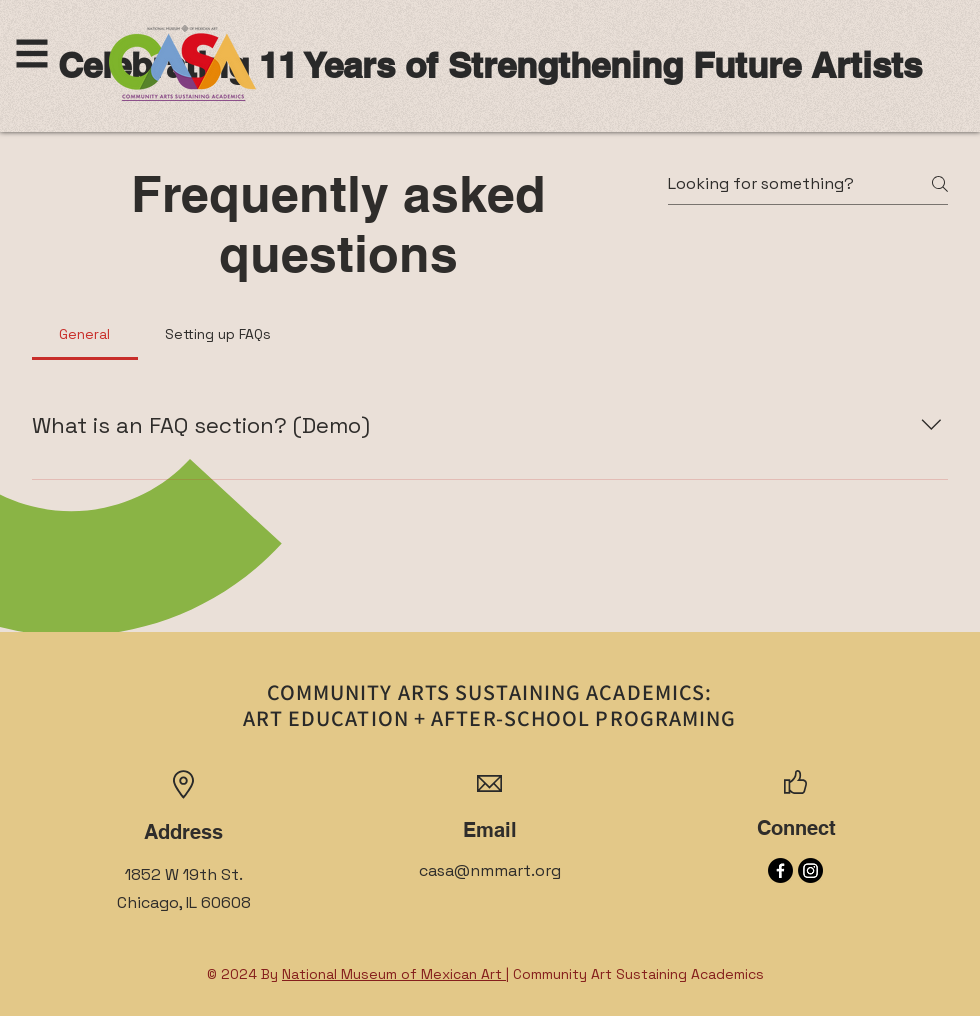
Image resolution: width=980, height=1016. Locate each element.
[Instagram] (810, 870)
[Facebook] (780, 870)
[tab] (85, 334)
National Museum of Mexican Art (394, 974)
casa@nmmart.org (490, 870)
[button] (32, 54)
